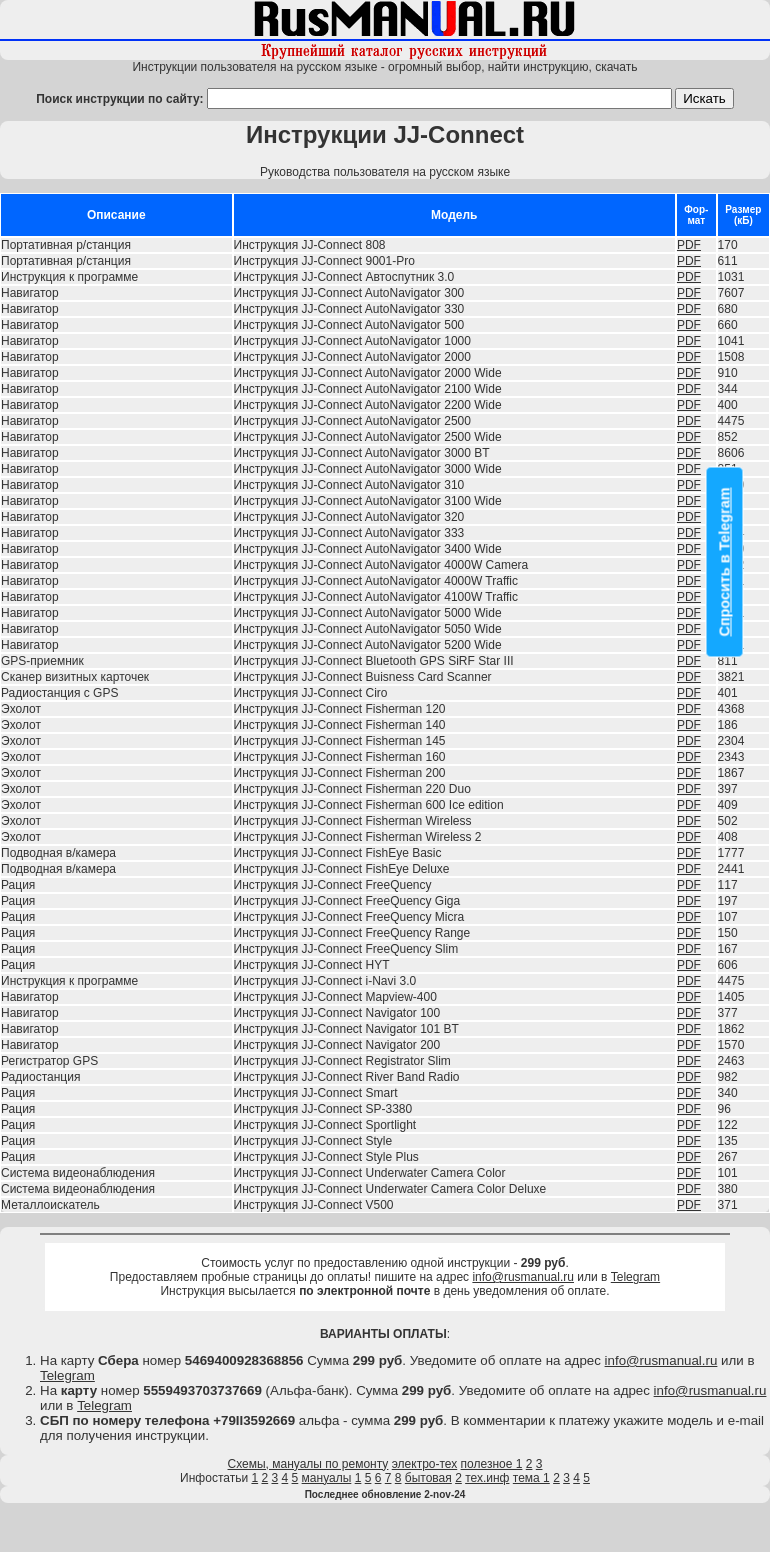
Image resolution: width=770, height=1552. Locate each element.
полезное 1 (492, 1464)
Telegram (635, 1277)
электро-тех (425, 1464)
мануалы (327, 1478)
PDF (689, 245)
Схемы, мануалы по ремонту (308, 1464)
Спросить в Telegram (725, 562)
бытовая (428, 1478)
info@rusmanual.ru (523, 1277)
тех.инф (487, 1478)
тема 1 (531, 1478)
